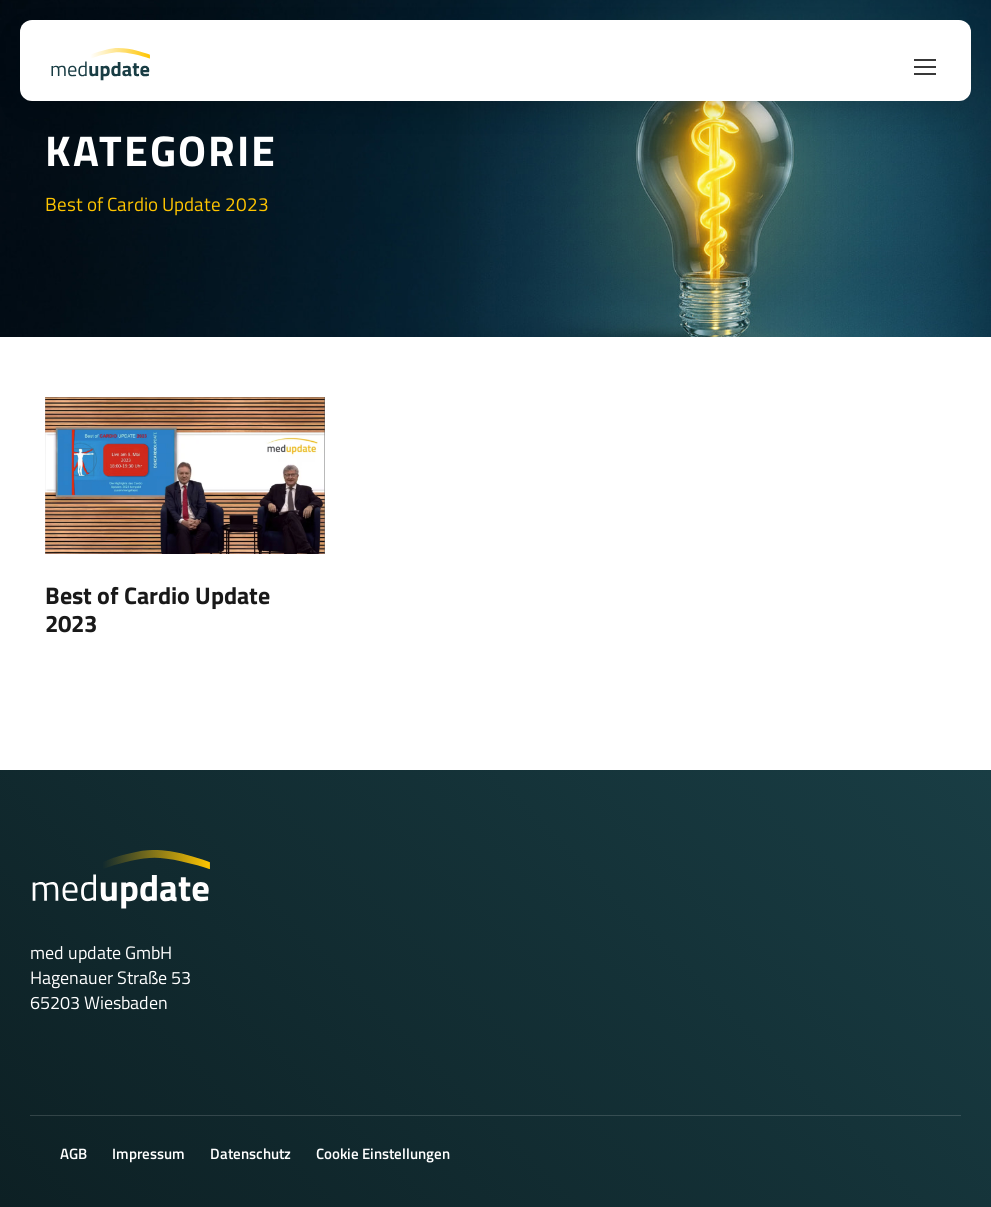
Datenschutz (250, 1153)
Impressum (148, 1153)
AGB (73, 1153)
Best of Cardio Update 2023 (157, 609)
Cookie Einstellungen (383, 1153)
